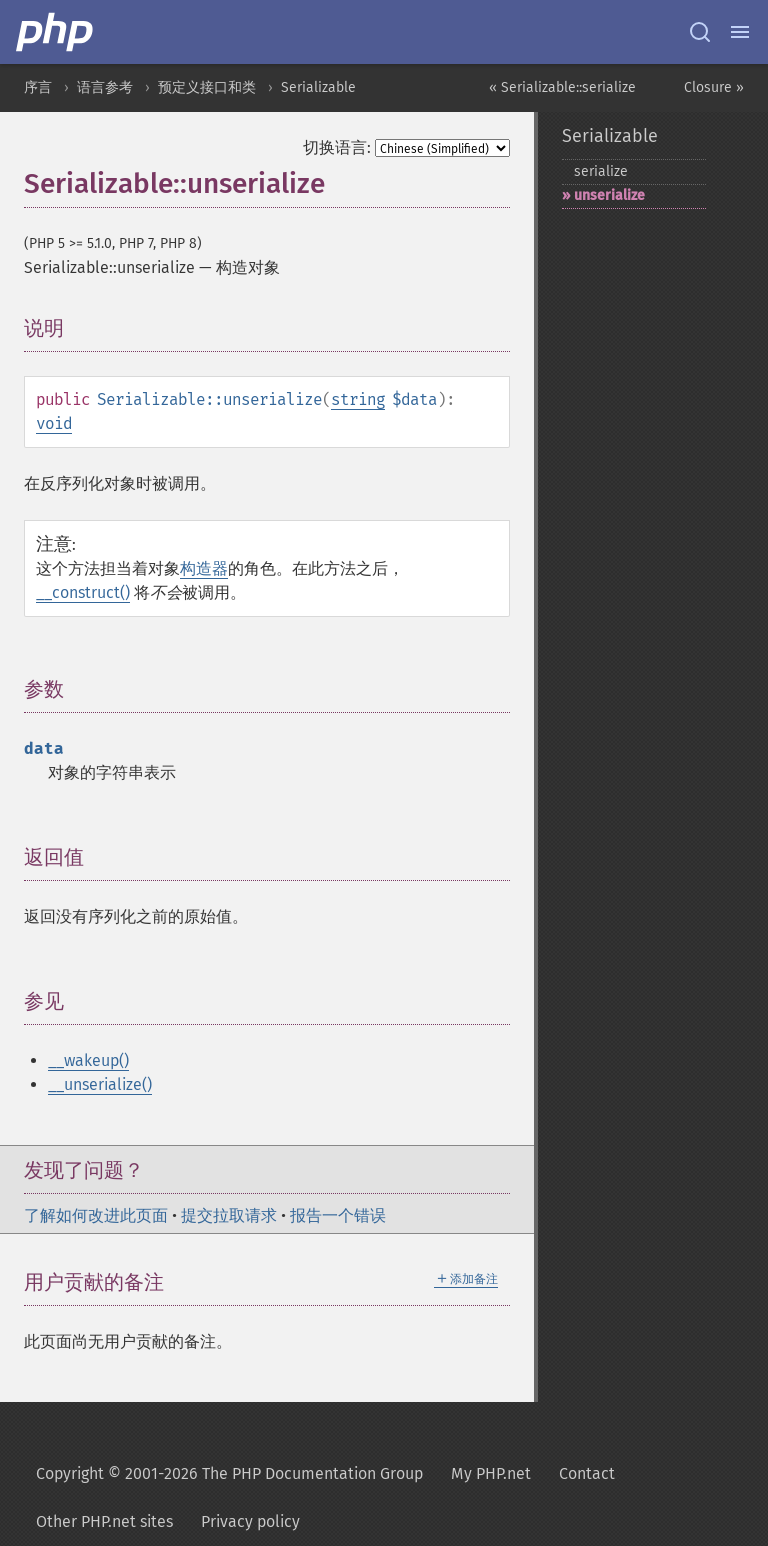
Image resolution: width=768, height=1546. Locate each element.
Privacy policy (250, 1521)
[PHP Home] (56, 32)
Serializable (318, 87)
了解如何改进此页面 (96, 1215)
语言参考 (105, 87)
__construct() (83, 592)
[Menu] (740, 32)
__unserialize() (100, 1084)
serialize (601, 171)
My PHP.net (491, 1473)
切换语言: (337, 147)
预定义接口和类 (207, 87)
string (358, 399)
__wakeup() (88, 1060)
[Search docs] (700, 32)
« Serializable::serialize (562, 87)
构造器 (204, 568)
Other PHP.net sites (104, 1521)
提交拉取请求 (229, 1215)
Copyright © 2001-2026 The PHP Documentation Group (229, 1473)
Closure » (714, 87)
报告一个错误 (338, 1215)
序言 (38, 87)
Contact (587, 1473)
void (54, 423)
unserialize (609, 195)
